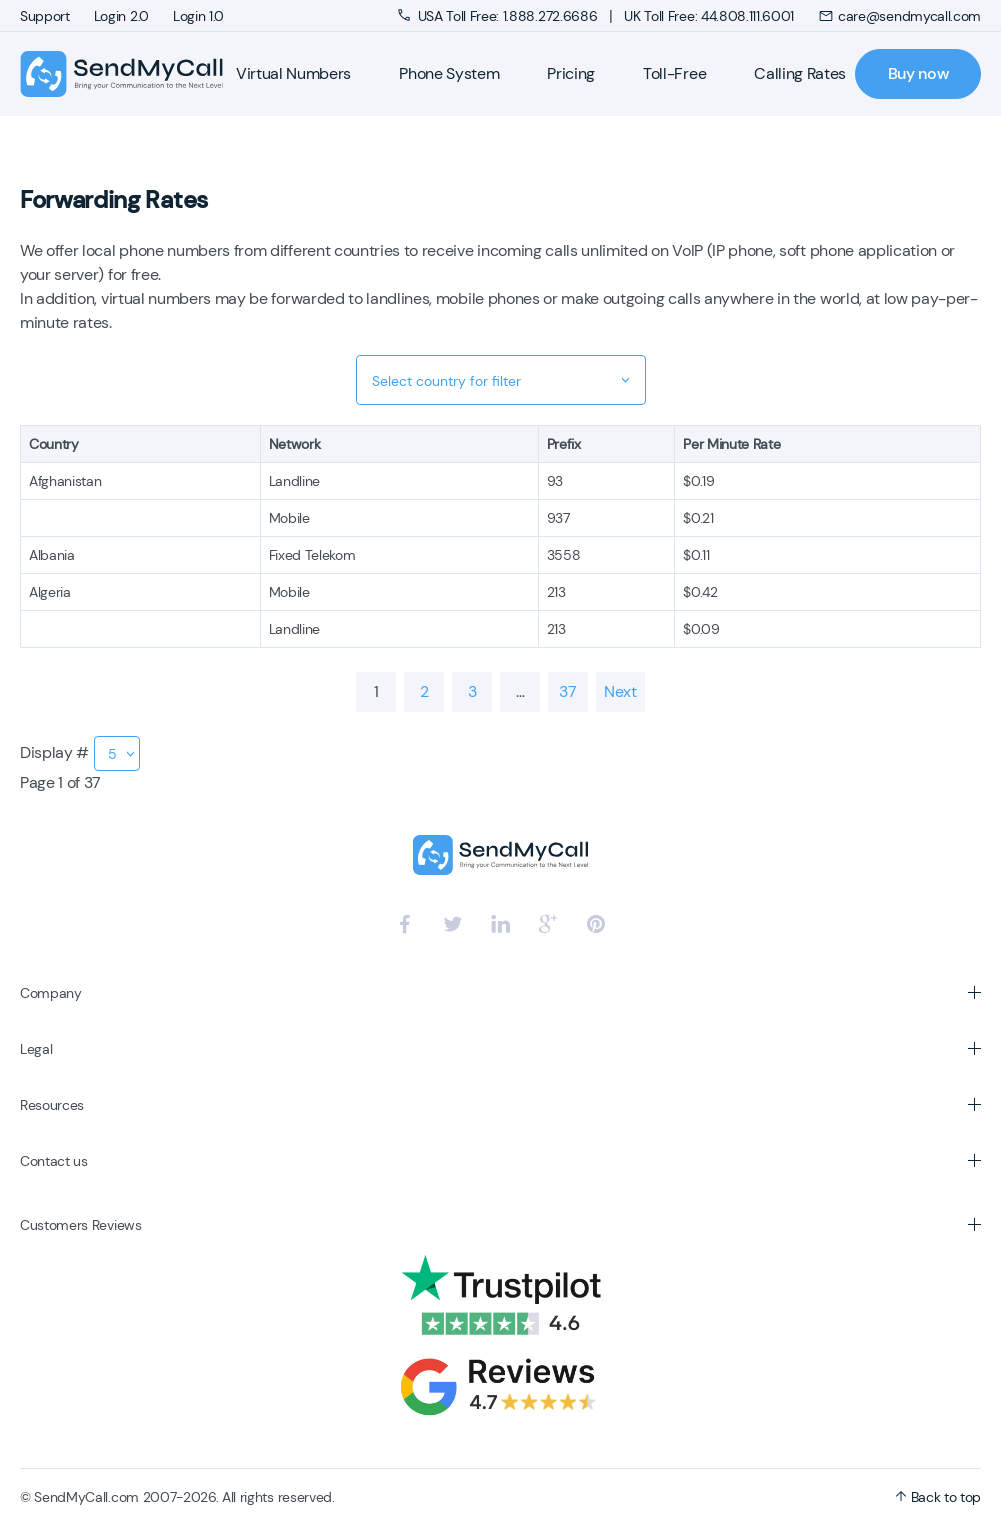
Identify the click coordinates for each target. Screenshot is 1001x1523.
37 (567, 691)
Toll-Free (674, 73)
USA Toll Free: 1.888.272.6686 (499, 16)
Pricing (571, 73)
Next (620, 691)
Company (51, 993)
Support (45, 16)
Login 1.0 (198, 16)
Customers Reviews (81, 1225)
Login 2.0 (121, 16)
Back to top (938, 1497)
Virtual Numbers (293, 73)
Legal (36, 1049)
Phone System (449, 73)
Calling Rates (800, 73)
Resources (52, 1105)
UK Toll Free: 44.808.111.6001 (709, 16)
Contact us (54, 1161)
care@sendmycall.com (899, 16)
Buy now (918, 73)
